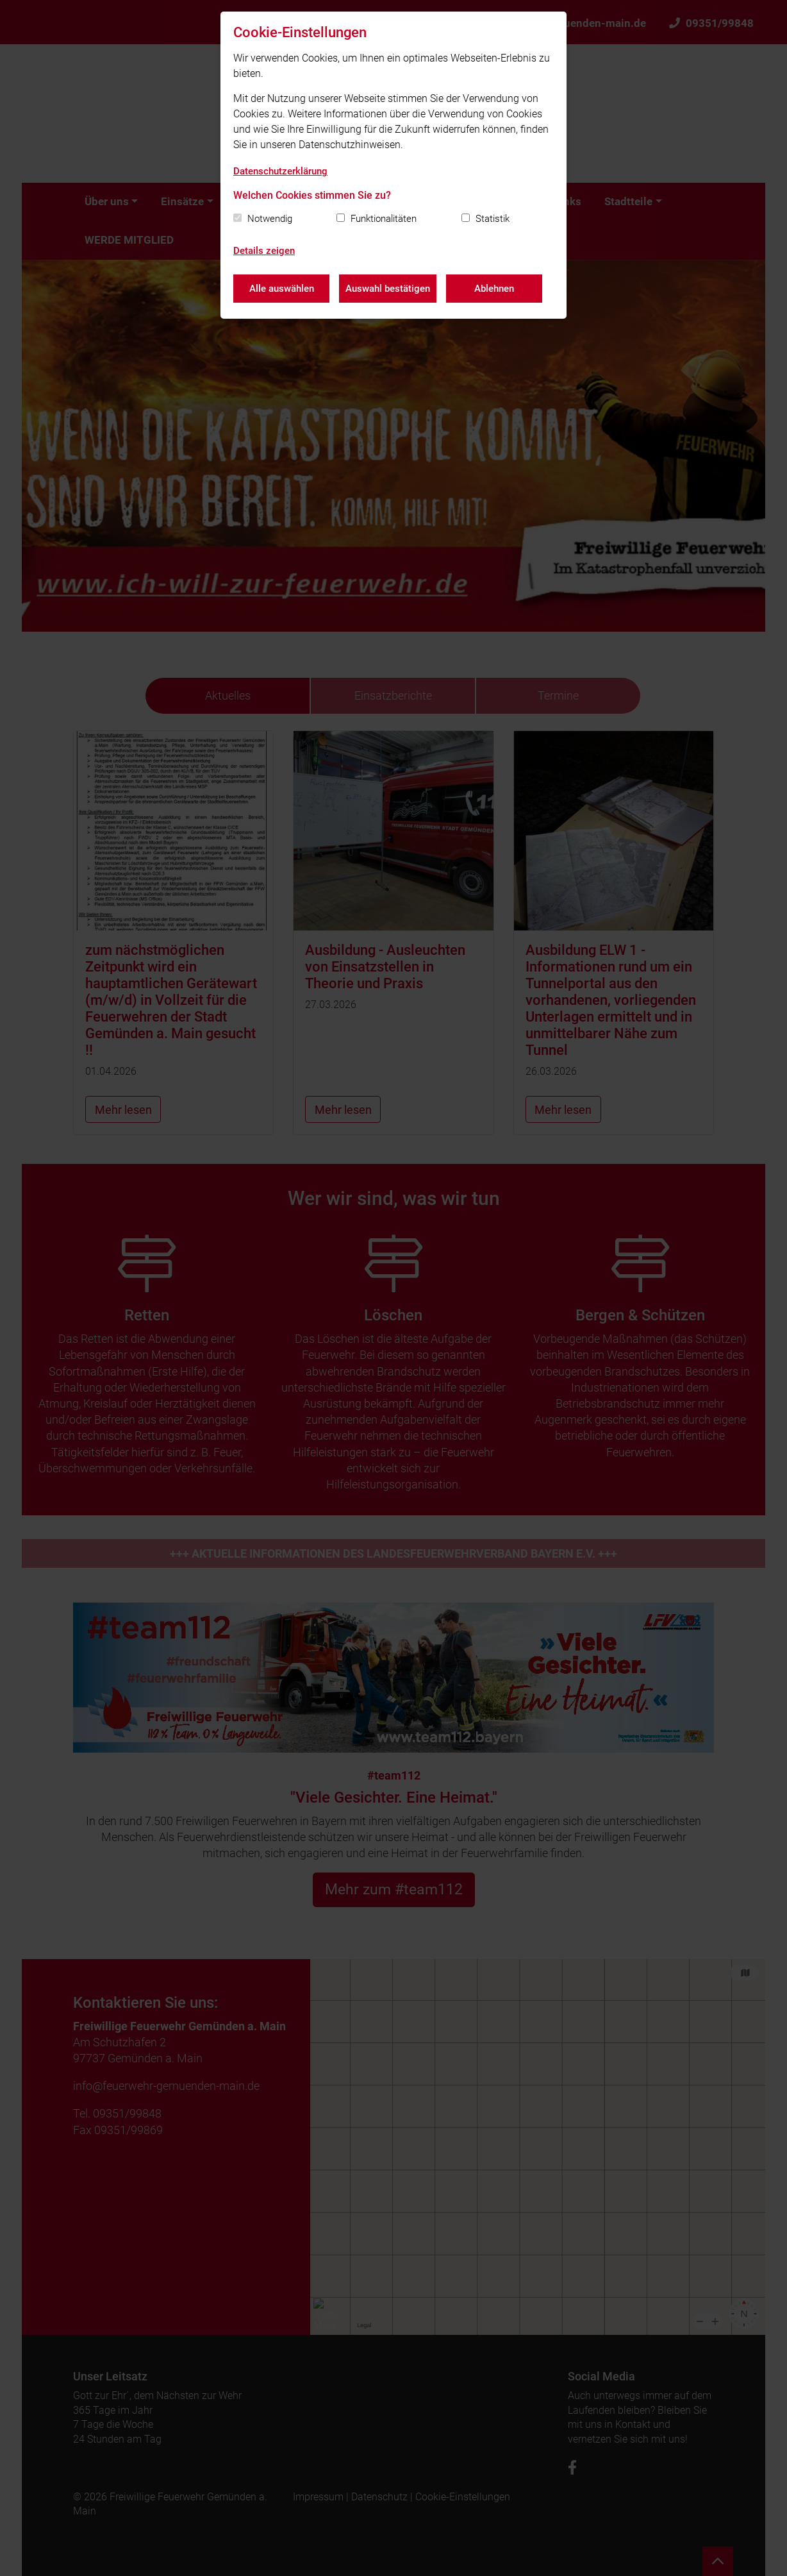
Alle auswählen (281, 288)
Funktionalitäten (384, 218)
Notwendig (269, 218)
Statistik (492, 218)
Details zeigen (264, 251)
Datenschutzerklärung (280, 171)
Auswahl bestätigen (387, 288)
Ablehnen (494, 288)
